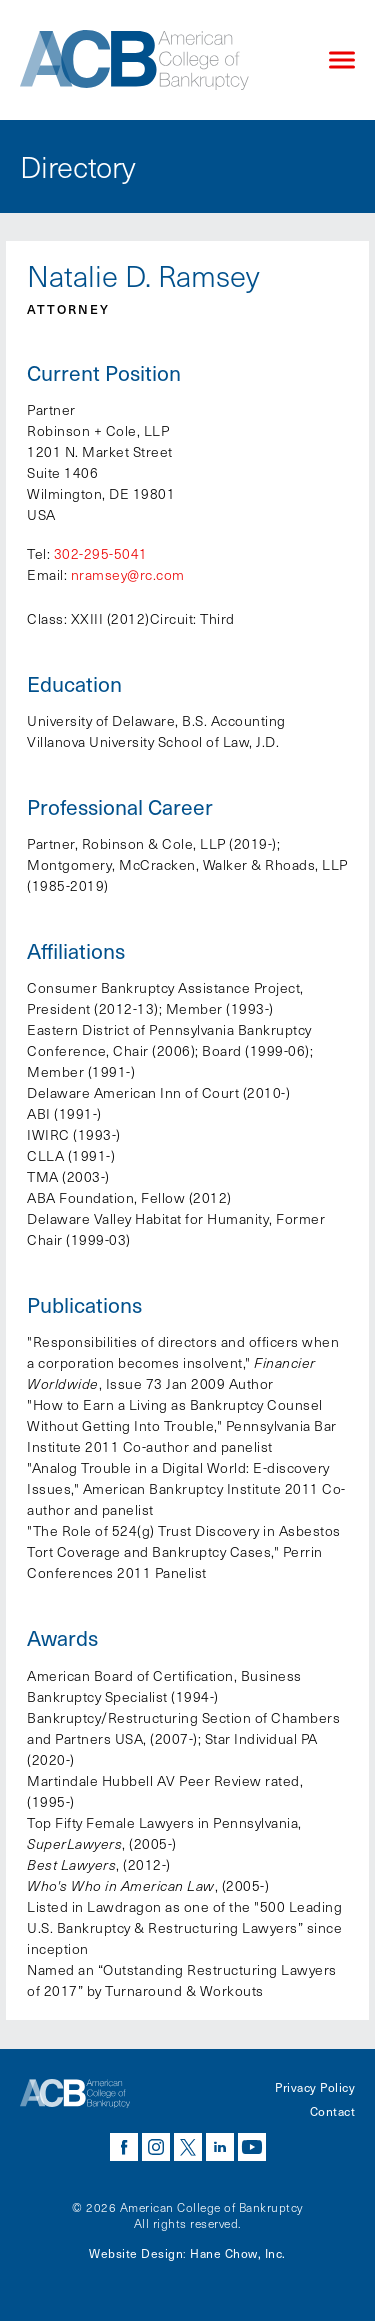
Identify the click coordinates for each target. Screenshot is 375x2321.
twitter (188, 2147)
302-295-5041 (101, 553)
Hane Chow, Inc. (238, 2253)
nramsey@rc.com (128, 574)
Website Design (136, 2253)
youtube (252, 2147)
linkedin (220, 2147)
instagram (156, 2147)
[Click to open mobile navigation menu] (342, 60)
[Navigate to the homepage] (157, 60)
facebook (124, 2147)
